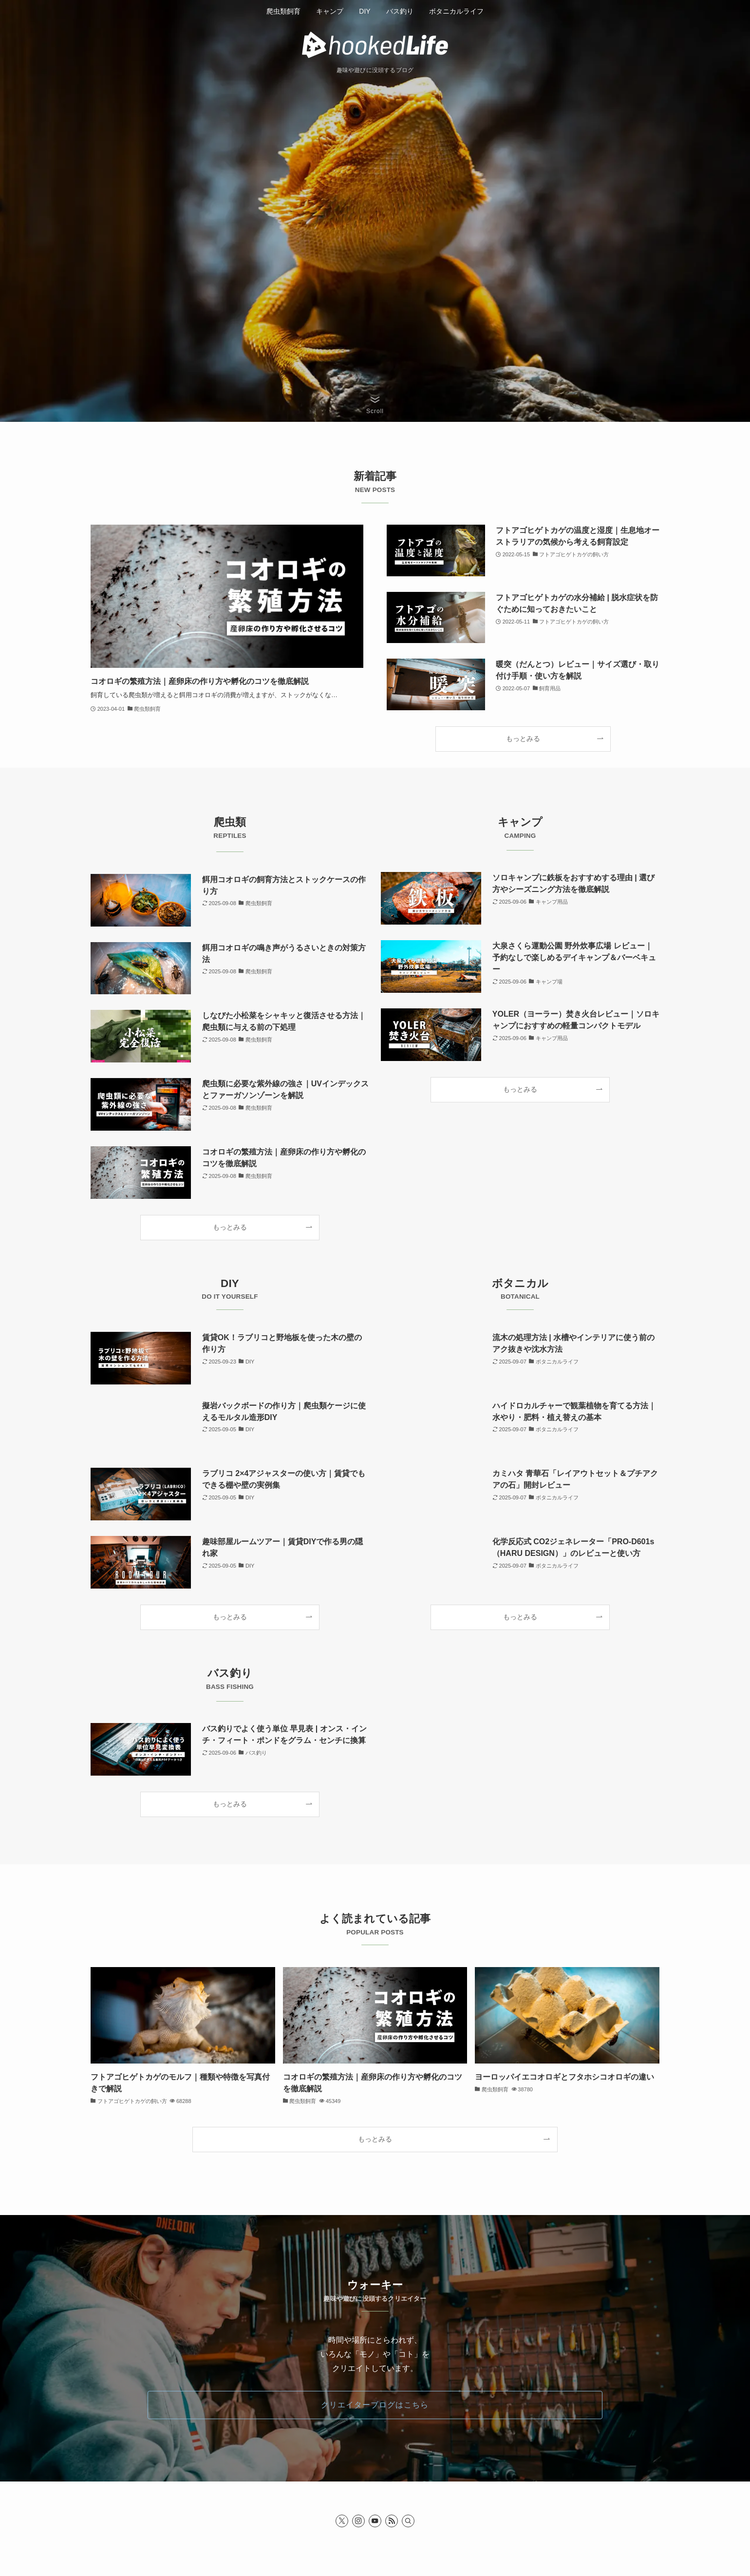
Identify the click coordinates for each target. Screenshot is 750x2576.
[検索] (408, 2521)
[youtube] (375, 2521)
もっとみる (523, 738)
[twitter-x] (342, 2521)
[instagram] (358, 2521)
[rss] (391, 2521)
